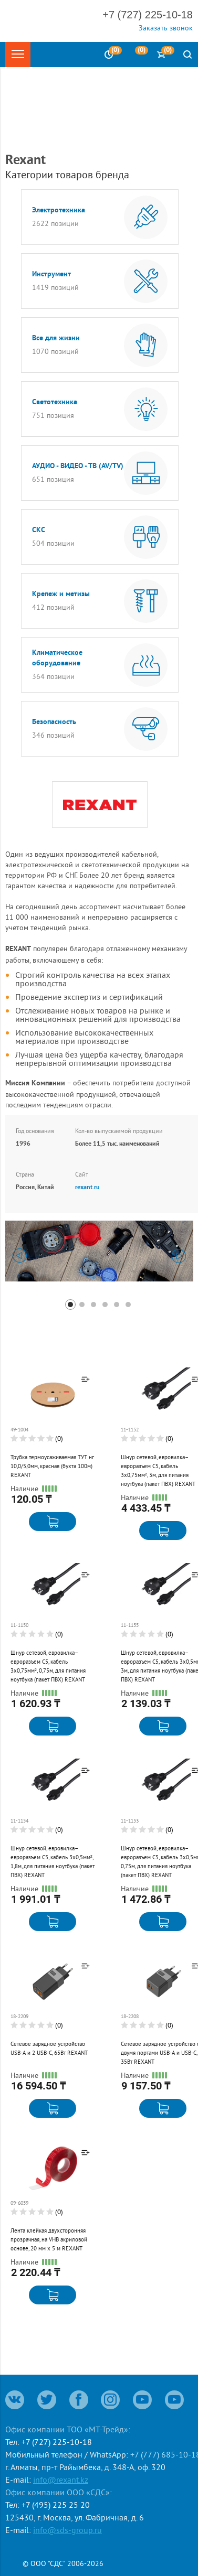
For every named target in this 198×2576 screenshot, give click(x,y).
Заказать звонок (166, 28)
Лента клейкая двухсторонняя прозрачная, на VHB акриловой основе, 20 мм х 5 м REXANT (49, 2239)
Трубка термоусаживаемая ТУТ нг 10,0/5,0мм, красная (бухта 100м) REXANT (52, 1466)
